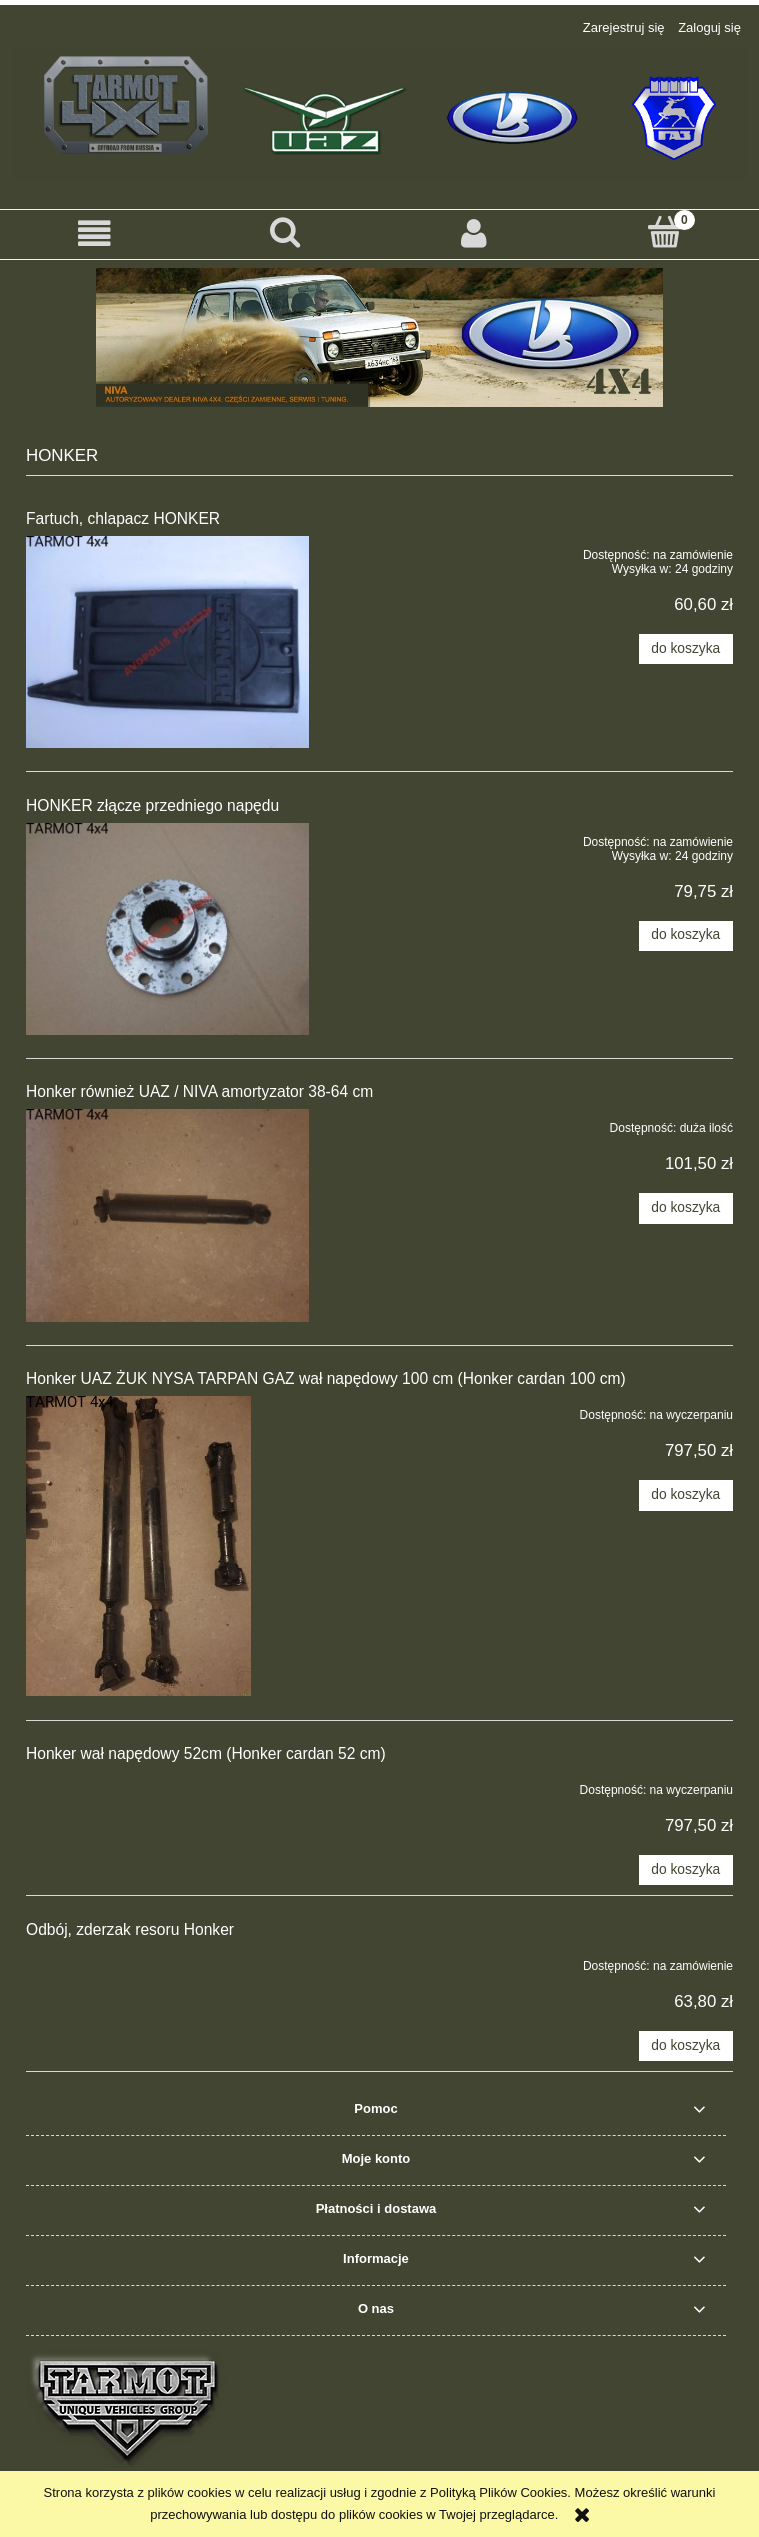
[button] (95, 233)
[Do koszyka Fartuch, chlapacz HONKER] (686, 649)
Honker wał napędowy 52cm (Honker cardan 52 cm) (206, 1753)
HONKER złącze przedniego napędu (152, 805)
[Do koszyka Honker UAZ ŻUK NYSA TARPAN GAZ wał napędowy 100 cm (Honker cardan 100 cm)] (686, 1495)
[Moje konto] (475, 233)
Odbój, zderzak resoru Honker (130, 1929)
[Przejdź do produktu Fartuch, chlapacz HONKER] (167, 642)
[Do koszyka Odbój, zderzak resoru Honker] (686, 2046)
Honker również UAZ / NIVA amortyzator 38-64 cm (199, 1091)
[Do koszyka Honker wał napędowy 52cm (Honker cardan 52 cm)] (686, 1870)
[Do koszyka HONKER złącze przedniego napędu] (686, 936)
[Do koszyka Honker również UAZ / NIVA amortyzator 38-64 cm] (686, 1208)
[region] (379, 337)
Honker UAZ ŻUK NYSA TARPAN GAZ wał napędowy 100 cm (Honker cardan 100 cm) (326, 1378)
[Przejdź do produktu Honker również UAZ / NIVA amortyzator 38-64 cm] (167, 1215)
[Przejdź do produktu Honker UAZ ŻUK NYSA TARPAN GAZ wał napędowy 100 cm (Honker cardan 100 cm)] (167, 1546)
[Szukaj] (285, 232)
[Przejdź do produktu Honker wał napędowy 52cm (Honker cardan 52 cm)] (167, 1786)
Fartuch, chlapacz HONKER (123, 518)
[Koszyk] (664, 232)
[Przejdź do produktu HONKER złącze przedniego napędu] (167, 929)
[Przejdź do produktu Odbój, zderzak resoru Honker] (167, 1962)
